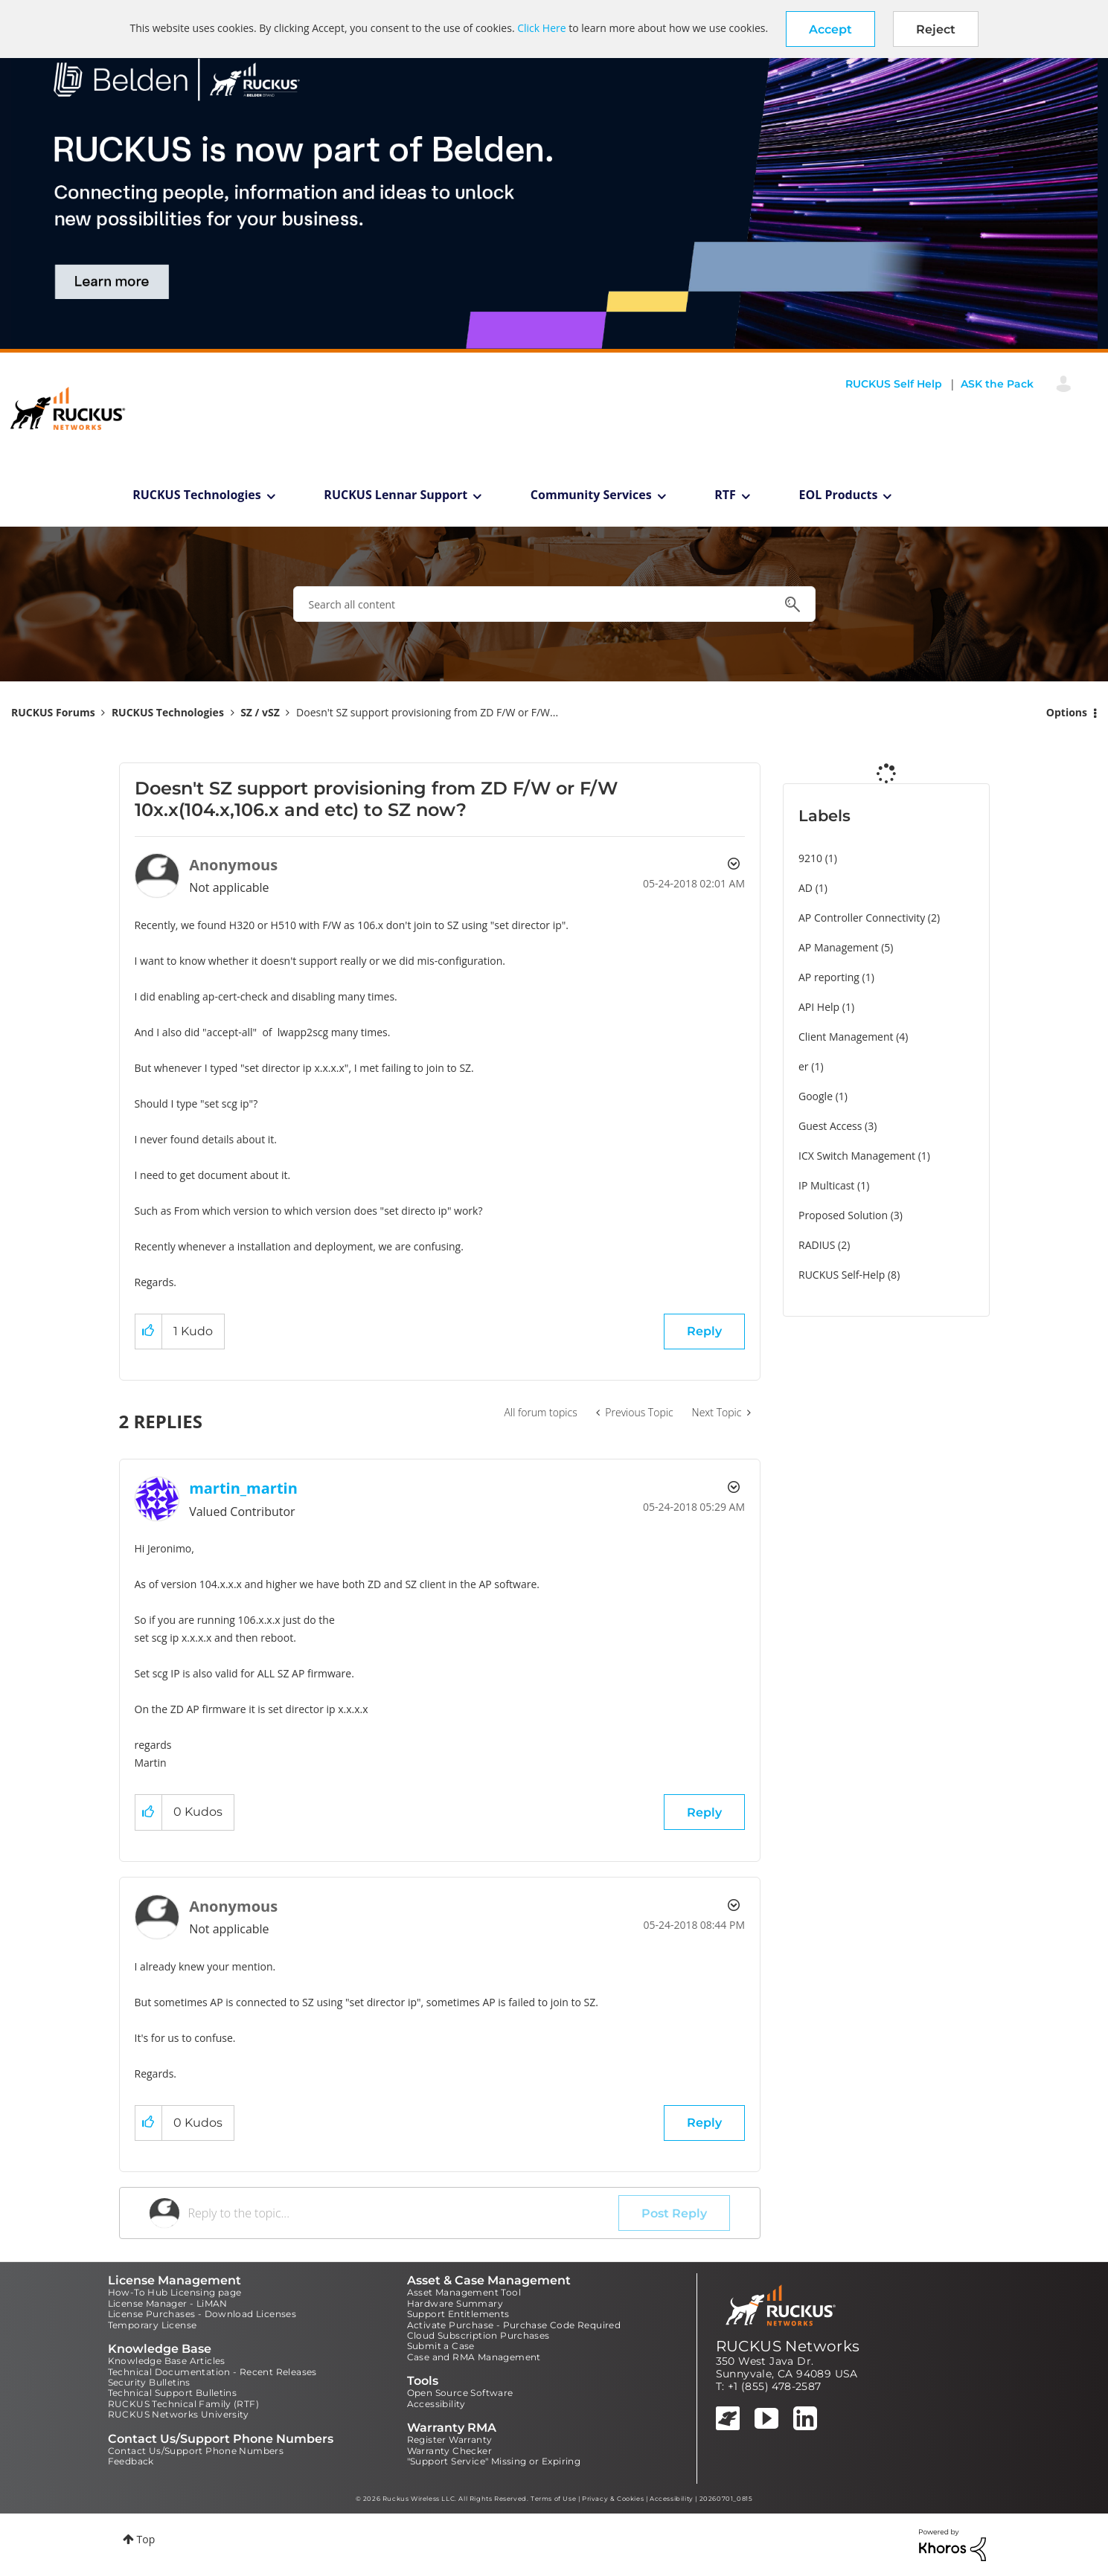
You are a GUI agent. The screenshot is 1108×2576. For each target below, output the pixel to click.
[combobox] (554, 604)
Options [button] (1066, 712)
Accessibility (436, 2403)
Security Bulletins (149, 2382)
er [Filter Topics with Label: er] (803, 1066)
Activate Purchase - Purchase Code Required (514, 2325)
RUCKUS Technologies (196, 494)
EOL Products (838, 494)
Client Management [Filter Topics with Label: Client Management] (846, 1037)
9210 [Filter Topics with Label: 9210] (810, 858)
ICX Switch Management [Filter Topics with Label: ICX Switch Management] (856, 1156)
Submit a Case (441, 2345)
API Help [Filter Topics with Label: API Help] (818, 1007)
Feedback (131, 2461)
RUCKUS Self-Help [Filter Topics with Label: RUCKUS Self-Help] (841, 1275)
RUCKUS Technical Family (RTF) (184, 2403)
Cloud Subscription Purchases (478, 2335)
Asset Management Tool (464, 2292)
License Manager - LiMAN (168, 2303)
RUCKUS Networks (788, 2346)
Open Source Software (460, 2392)
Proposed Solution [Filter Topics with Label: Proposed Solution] (843, 1215)
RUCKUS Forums (53, 712)
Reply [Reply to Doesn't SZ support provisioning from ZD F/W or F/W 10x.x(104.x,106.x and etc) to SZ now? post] (704, 1331)
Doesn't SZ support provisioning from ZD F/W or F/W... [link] (427, 712)
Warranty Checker (449, 2450)
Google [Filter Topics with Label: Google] (815, 1096)
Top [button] (146, 2539)
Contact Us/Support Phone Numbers (196, 2450)
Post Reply (674, 2213)
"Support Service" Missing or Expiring (494, 2461)
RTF (725, 494)
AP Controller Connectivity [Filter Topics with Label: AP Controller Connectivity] (861, 917)
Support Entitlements (458, 2313)
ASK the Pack (997, 384)
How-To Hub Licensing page (175, 2292)
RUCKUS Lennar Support (395, 494)
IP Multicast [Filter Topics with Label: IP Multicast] (826, 1185)
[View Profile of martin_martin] (243, 1488)
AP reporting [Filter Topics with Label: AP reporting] (828, 977)
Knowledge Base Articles (166, 2360)
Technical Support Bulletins (172, 2392)
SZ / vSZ (260, 712)
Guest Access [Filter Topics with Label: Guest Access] (830, 1126)
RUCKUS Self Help (893, 384)
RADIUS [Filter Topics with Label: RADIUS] (816, 1245)
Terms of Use (553, 2498)
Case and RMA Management (474, 2357)
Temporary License (152, 2325)
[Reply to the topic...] (403, 2213)
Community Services (591, 494)
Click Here (541, 28)
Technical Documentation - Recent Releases (212, 2371)
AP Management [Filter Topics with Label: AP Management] (838, 947)
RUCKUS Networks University (178, 2414)
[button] (830, 29)
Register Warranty (450, 2439)
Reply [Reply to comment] (704, 1812)
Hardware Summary (455, 2303)
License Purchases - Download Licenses (202, 2313)
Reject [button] (935, 29)
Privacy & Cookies (613, 2498)
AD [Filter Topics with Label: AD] (805, 888)
